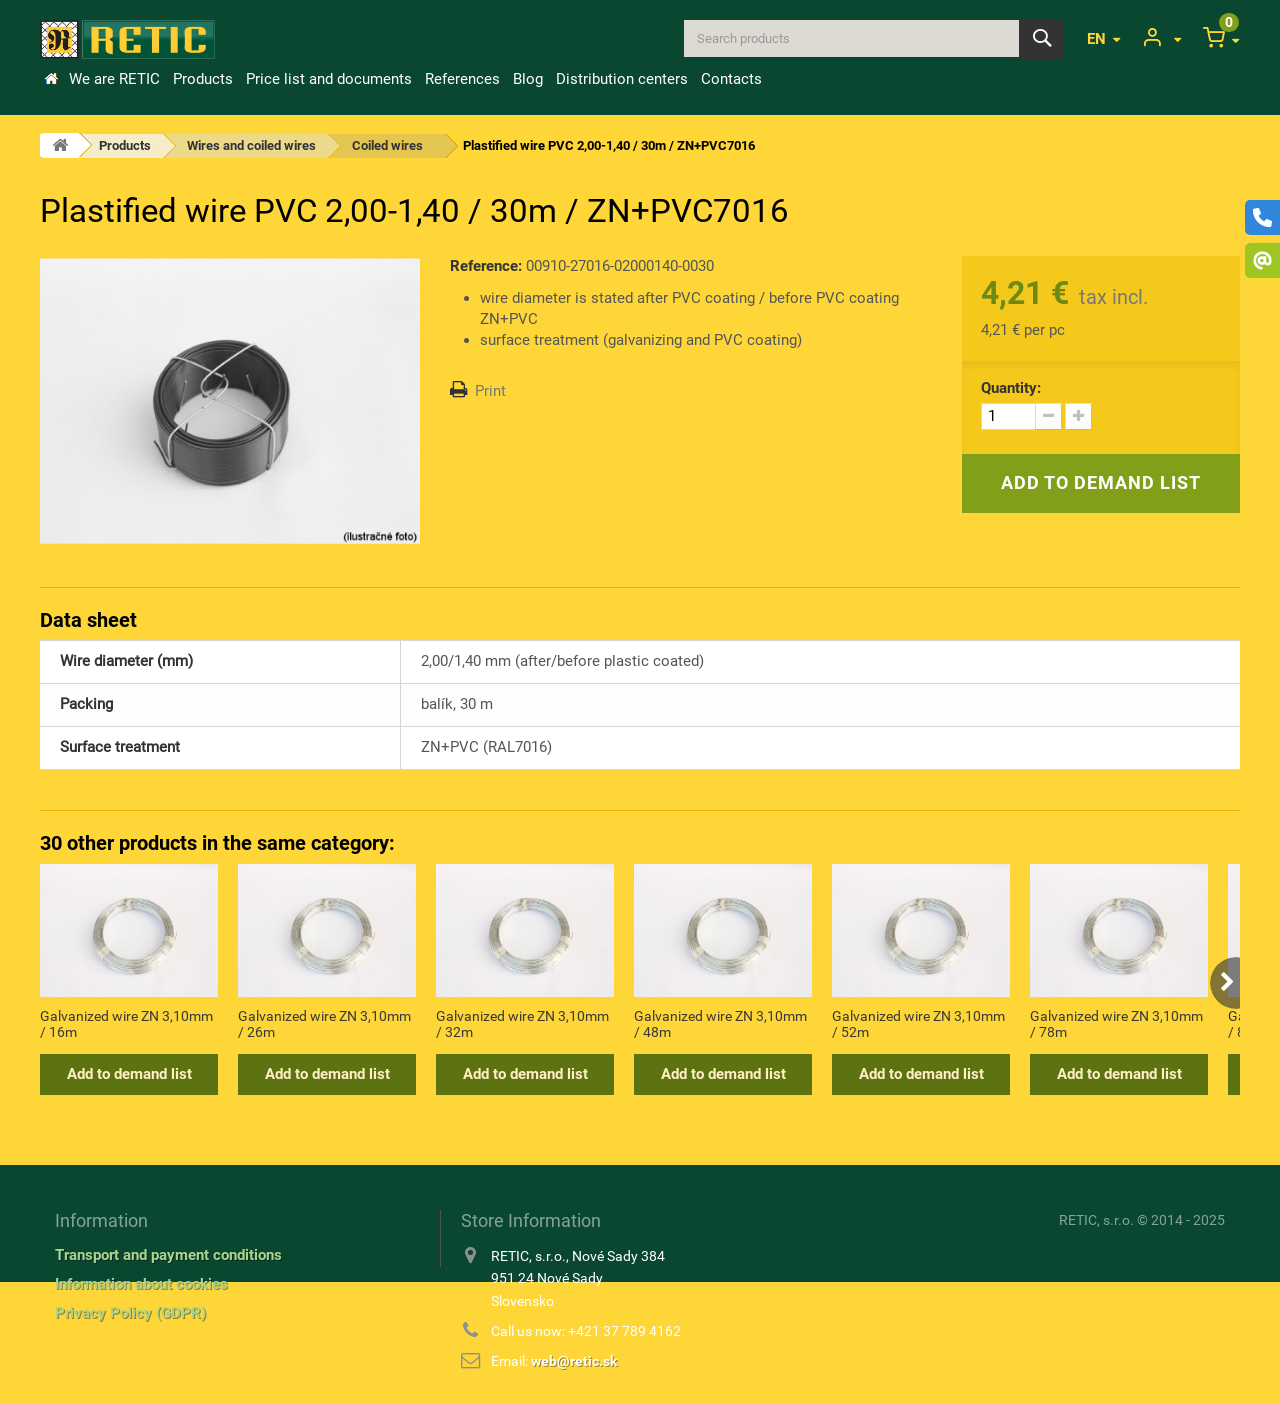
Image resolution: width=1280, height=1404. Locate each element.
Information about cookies (141, 1284)
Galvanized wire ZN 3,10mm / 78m (1116, 1024)
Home (51, 79)
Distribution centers (622, 79)
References (462, 79)
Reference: (486, 266)
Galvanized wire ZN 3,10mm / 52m (918, 1024)
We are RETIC (114, 79)
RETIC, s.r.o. (1096, 1220)
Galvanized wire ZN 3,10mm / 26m (324, 1024)
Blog (528, 79)
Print (490, 391)
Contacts (731, 79)
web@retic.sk (574, 1361)
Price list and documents (329, 79)
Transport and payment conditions (168, 1255)
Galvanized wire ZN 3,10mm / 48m (720, 1024)
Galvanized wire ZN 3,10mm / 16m (126, 1024)
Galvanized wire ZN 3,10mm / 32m (522, 1024)
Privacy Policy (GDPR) (130, 1313)
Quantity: (1011, 388)
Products (203, 79)
